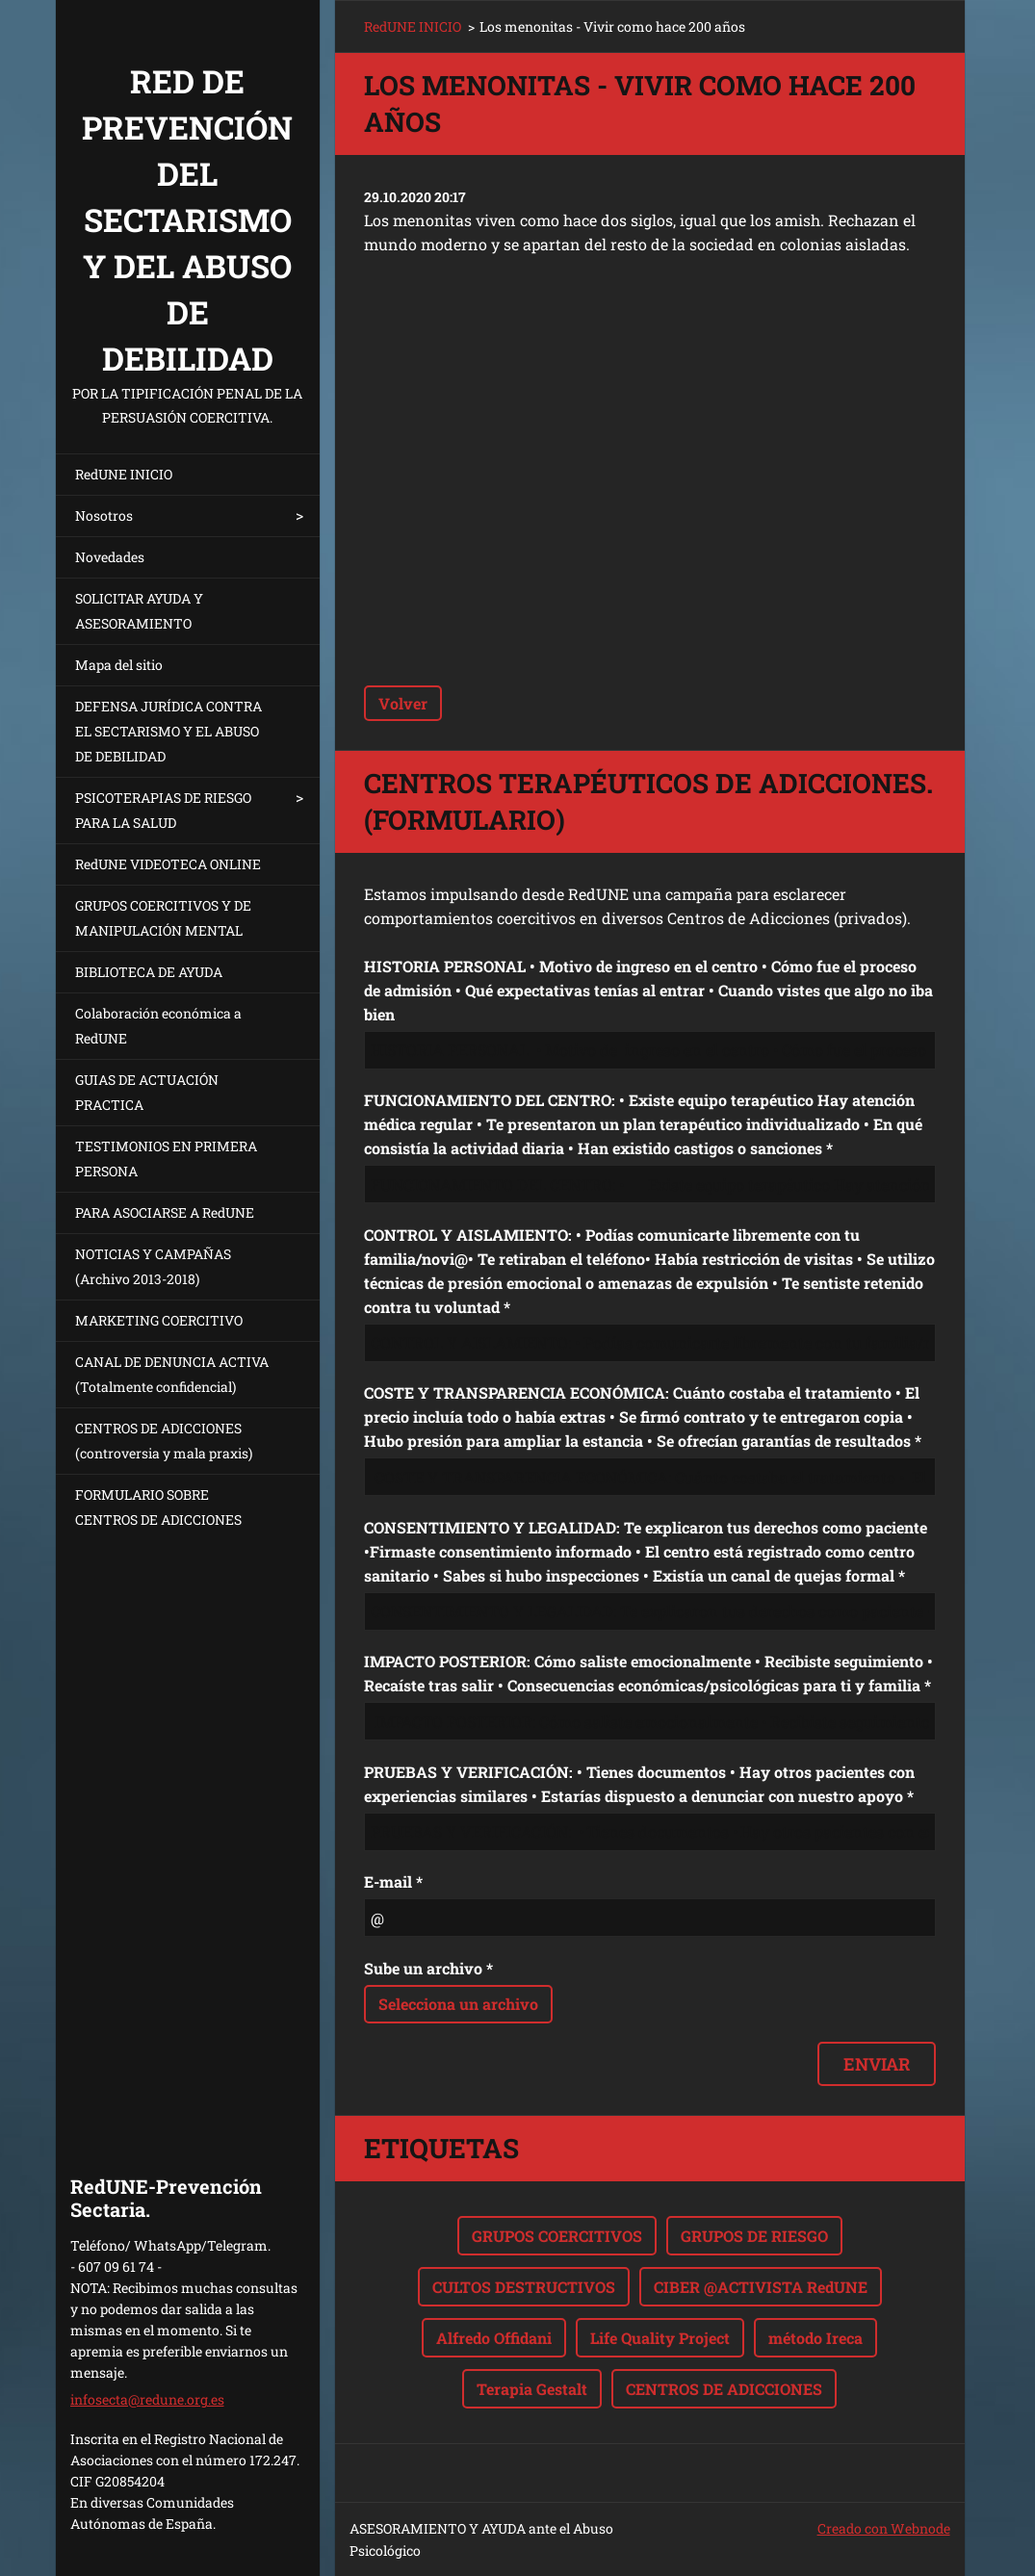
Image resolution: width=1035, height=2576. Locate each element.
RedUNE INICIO (123, 474)
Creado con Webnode (883, 2528)
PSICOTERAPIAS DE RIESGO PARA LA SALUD (163, 810)
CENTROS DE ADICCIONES (724, 2389)
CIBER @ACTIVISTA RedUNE (760, 2287)
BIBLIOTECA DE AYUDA (148, 972)
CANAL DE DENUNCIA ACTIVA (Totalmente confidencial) (172, 1374)
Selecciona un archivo (458, 2004)
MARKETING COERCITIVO (159, 1320)
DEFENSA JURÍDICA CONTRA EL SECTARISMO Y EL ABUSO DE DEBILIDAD (168, 731)
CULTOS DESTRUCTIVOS (523, 2287)
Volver (402, 703)
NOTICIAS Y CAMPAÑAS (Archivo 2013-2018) (153, 1266)
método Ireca (815, 2338)
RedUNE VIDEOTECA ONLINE (168, 864)
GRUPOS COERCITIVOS (557, 2236)
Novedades (109, 557)
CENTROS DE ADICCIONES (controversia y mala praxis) (163, 1440)
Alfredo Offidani (494, 2338)
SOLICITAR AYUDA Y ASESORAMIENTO (139, 610)
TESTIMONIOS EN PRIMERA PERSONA (166, 1158)
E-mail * (393, 1881)
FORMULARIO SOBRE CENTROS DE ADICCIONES (158, 1507)
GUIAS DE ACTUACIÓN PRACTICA (147, 1092)
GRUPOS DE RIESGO (754, 2236)
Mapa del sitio (119, 665)
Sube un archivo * (428, 1968)
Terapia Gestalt (532, 2389)
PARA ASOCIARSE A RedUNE (164, 1212)
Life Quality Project (660, 2338)
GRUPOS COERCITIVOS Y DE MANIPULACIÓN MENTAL (163, 918)
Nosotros (104, 515)
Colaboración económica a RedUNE (158, 1025)
